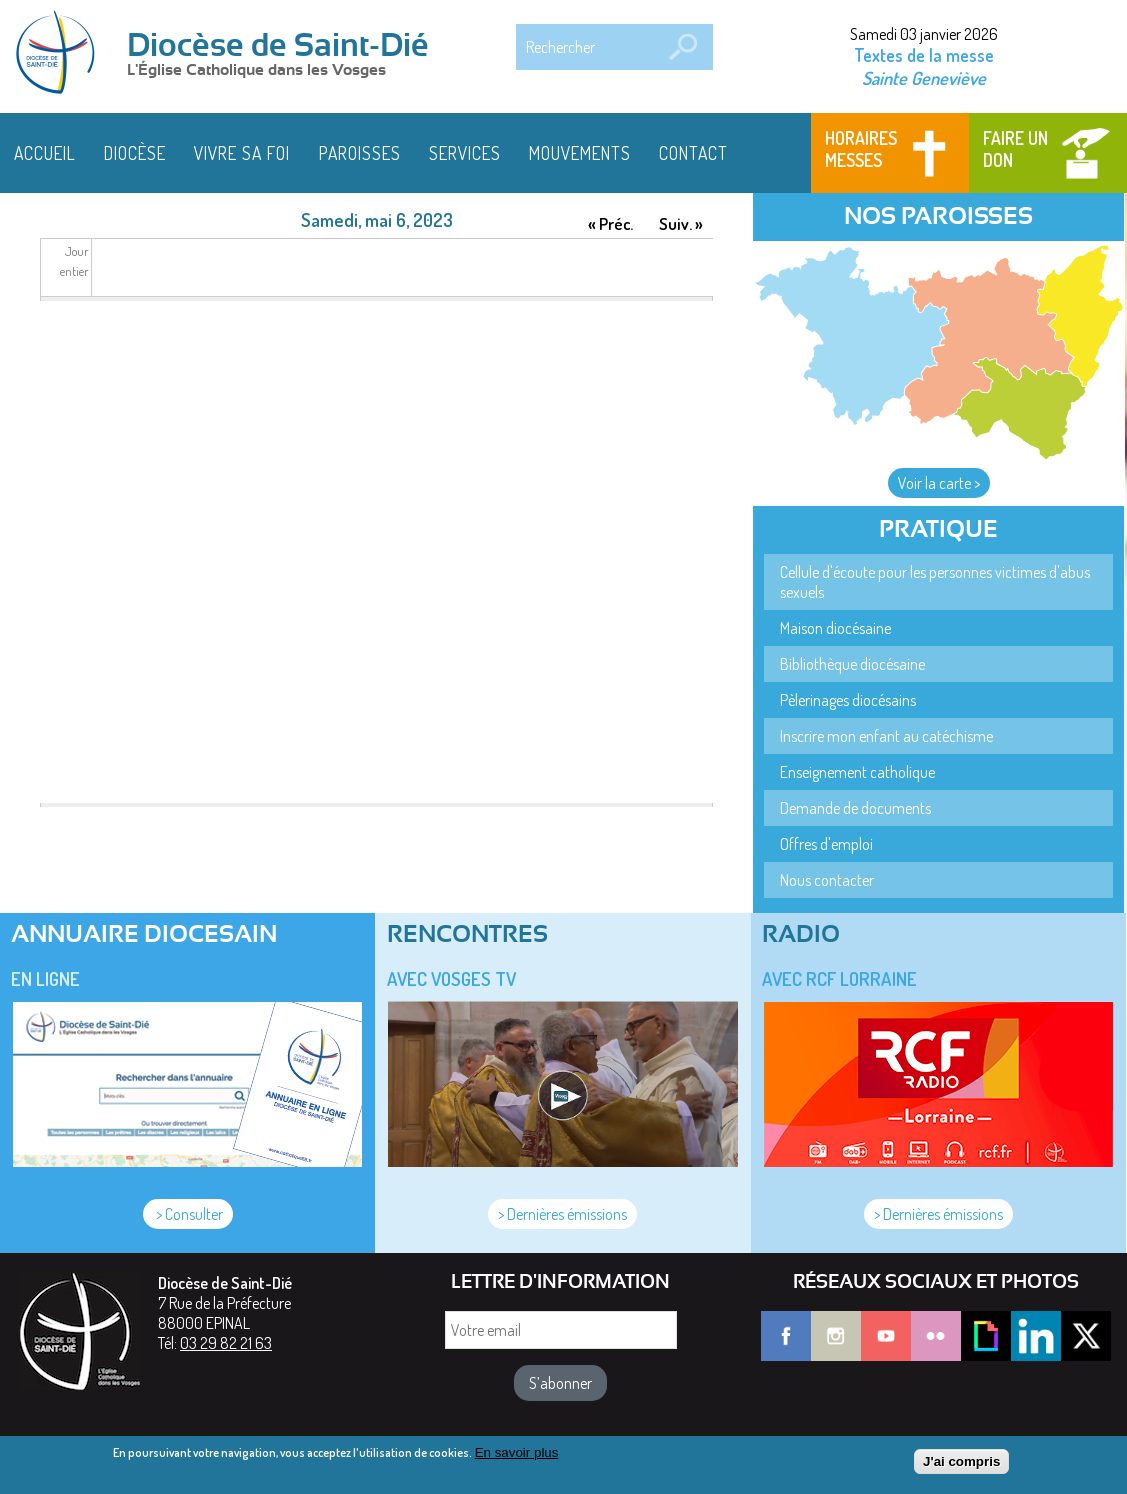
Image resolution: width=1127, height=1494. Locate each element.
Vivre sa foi (242, 153)
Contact (693, 153)
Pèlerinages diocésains (848, 700)
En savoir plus (517, 1452)
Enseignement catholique (857, 772)
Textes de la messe (924, 55)
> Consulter (188, 1214)
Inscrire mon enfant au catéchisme (886, 736)
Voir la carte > (939, 483)
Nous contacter (827, 880)
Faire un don (1015, 149)
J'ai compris (961, 1461)
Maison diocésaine (835, 628)
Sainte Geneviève (924, 77)
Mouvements (580, 153)
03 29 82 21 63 (226, 1343)
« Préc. (610, 223)
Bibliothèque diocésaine (852, 664)
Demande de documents (855, 808)
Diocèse (135, 153)
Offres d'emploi (826, 844)
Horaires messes (861, 149)
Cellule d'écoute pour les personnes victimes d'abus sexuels (935, 582)
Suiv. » (681, 223)
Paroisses (360, 153)
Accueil (45, 153)
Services (465, 153)
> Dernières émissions (562, 1214)
